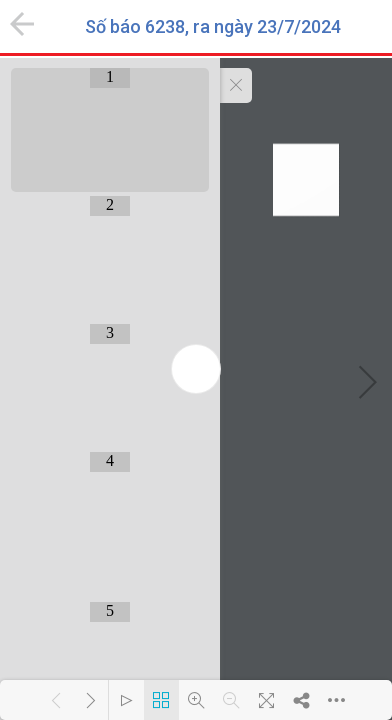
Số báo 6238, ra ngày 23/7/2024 (213, 27)
